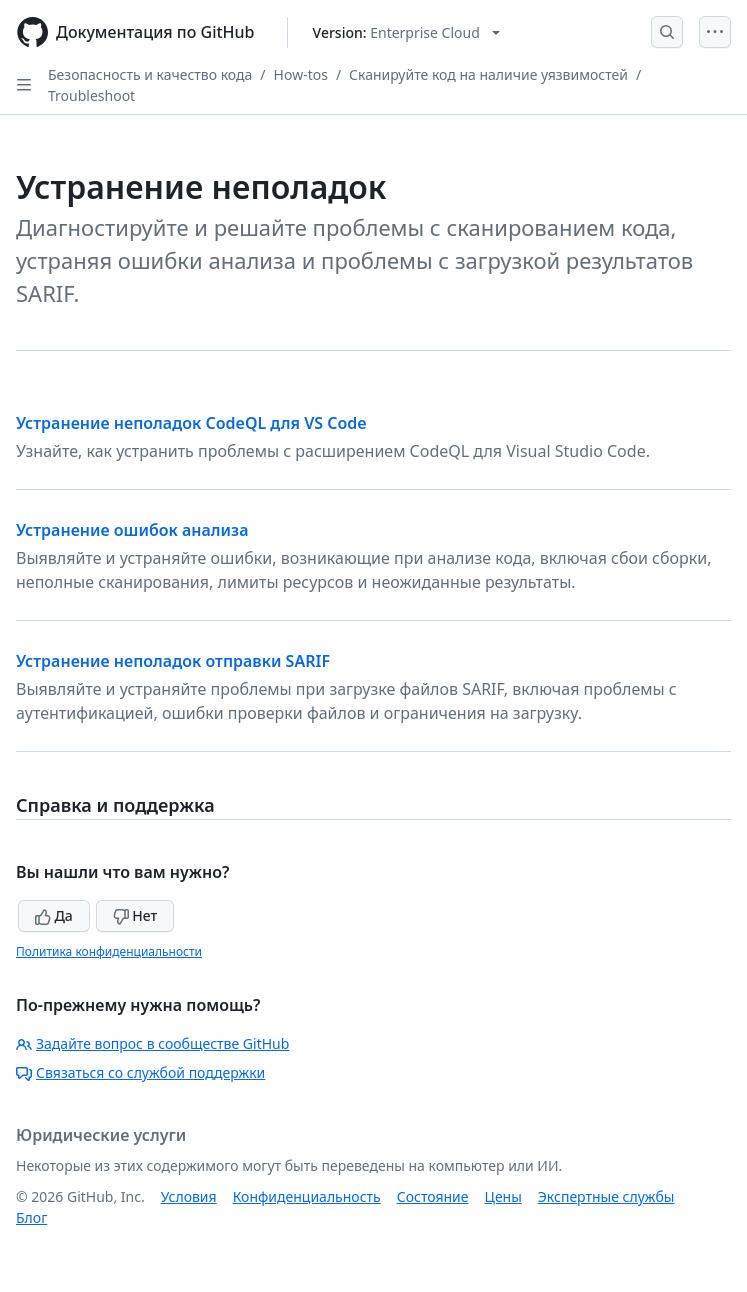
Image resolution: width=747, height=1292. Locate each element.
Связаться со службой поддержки (140, 1072)
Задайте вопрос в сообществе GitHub (152, 1043)
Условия (189, 1196)
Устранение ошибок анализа (132, 530)
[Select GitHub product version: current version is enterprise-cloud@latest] (406, 32)
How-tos (301, 74)
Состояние (433, 1196)
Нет (135, 915)
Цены (503, 1196)
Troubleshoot (91, 95)
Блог (31, 1217)
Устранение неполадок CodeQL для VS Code (191, 423)
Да (54, 915)
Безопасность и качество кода (150, 74)
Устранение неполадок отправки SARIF (173, 661)
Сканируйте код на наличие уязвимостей (488, 74)
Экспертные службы (606, 1196)
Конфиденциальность (307, 1196)
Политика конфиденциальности (109, 951)
